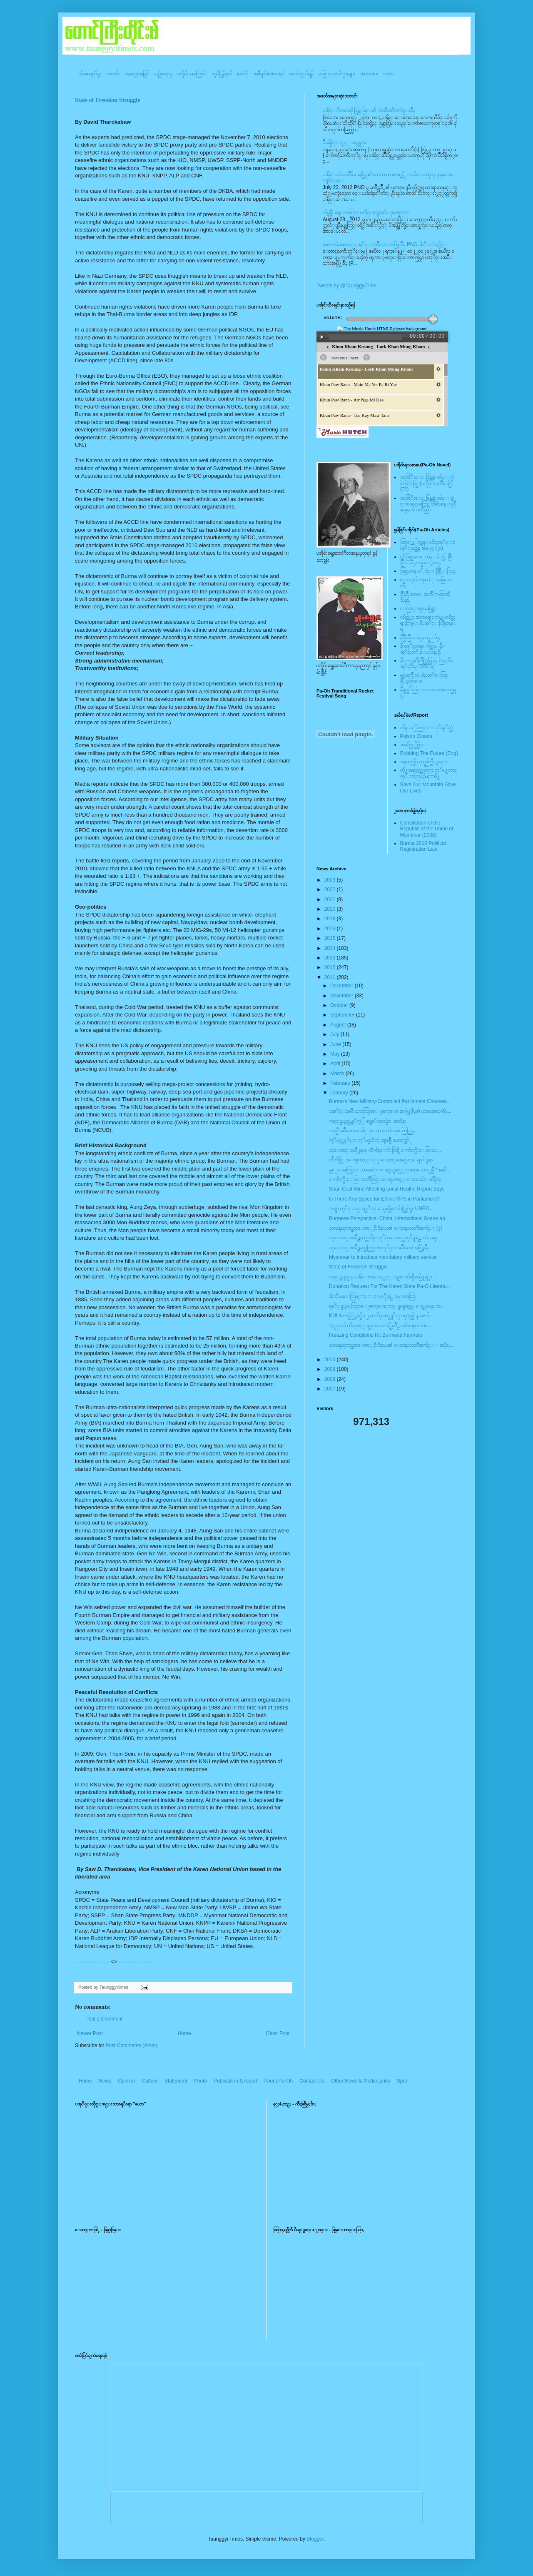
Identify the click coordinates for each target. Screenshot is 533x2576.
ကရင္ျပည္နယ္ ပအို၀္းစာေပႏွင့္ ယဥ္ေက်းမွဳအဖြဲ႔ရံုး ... (383, 1277)
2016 (330, 929)
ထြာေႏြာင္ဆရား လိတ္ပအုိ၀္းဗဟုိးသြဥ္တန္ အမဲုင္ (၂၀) (427, 545)
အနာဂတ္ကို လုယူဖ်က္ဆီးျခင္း (424, 762)
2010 (330, 1360)
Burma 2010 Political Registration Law (423, 846)
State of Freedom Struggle (107, 100)
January (339, 1093)
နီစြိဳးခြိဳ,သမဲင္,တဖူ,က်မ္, (420, 637)
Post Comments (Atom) (131, 2045)
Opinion (126, 2081)
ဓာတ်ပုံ (242, 74)
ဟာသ (389, 74)
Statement (175, 2081)
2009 (330, 1369)
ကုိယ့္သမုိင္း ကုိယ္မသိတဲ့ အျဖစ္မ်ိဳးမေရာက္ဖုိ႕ (371, 1140)
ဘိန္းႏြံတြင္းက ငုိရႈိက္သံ (426, 727)
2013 (330, 958)
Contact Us (311, 2081)
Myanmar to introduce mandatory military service (383, 1257)
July (335, 1034)
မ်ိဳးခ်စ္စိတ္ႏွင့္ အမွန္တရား (344, 142)
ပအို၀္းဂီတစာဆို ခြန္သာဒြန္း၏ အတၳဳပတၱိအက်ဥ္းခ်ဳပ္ (369, 110)
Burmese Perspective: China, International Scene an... (389, 1218)
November (342, 996)
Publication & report (235, 2081)
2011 (330, 977)
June (336, 1044)
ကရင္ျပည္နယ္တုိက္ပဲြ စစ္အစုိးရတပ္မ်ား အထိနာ (367, 1121)
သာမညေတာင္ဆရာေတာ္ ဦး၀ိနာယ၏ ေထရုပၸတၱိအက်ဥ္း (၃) (386, 1228)
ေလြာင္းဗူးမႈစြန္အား (418, 608)
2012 (330, 967)
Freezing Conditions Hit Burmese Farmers (375, 1335)
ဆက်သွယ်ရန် (301, 74)
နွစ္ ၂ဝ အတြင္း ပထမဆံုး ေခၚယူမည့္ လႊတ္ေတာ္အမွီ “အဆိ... (390, 1170)
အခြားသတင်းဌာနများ (336, 74)
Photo (200, 2081)
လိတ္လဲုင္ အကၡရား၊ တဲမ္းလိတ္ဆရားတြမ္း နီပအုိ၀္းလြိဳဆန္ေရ (428, 623)
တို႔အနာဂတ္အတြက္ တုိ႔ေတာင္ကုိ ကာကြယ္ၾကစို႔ (428, 773)
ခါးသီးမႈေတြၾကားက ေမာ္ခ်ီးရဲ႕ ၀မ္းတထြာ (372, 1296)
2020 (330, 909)
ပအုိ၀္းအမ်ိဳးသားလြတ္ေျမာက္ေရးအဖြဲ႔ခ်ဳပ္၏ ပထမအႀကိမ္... (390, 1111)
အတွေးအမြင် (137, 74)
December (342, 986)
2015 (330, 938)
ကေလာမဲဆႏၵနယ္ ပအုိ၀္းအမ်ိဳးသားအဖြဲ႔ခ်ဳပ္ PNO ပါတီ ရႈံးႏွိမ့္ (384, 244)
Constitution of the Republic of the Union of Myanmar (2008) (426, 829)
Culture (150, 2081)
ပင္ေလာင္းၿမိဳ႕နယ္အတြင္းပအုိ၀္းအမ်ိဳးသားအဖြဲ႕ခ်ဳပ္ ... (382, 1248)
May (335, 1054)
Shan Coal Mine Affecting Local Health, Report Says (386, 1189)
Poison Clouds (416, 736)
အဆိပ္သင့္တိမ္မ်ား (411, 744)
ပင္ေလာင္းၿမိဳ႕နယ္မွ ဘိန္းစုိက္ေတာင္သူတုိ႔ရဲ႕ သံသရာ (383, 1238)
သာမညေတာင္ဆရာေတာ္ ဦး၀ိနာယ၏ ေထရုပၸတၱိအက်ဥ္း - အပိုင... (391, 1345)
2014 (330, 948)
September (343, 1015)
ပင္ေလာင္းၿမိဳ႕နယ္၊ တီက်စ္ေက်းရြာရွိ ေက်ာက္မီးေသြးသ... (385, 1150)
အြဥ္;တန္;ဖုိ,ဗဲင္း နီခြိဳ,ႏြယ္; (428, 571)
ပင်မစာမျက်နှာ (89, 74)
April (335, 1063)
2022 (330, 889)
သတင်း (113, 74)
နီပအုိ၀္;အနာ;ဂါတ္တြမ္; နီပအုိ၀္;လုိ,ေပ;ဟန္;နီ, (422, 649)
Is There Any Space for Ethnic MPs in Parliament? (384, 1199)
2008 (330, 1379)
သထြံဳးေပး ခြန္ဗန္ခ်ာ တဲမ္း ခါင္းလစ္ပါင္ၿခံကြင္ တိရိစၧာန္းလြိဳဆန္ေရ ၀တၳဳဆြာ (428, 504)
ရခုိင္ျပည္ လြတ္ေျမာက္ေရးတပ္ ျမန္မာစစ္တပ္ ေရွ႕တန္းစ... (387, 1306)
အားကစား (369, 74)
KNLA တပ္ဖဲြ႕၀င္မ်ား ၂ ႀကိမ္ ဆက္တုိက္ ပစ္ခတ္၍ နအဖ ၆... (381, 1315)
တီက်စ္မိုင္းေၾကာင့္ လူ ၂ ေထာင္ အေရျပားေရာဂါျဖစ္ (381, 1160)
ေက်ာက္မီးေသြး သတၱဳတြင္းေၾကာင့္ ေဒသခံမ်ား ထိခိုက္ (385, 1179)
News (105, 2081)
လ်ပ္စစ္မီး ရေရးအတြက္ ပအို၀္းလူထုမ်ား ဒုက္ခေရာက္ (365, 212)
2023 (330, 880)
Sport (403, 2081)
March (338, 1073)
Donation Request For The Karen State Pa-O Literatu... (390, 1286)
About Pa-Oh (278, 2081)
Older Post (277, 2033)
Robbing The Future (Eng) (429, 753)
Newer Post (90, 2033)
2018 (330, 919)
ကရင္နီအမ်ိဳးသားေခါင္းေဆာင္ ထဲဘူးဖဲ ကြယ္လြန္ (372, 1131)
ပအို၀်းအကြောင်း (192, 74)
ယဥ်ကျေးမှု (163, 74)
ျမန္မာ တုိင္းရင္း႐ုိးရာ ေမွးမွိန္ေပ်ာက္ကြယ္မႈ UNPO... (381, 1208)
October (339, 1005)
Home (184, 2033)
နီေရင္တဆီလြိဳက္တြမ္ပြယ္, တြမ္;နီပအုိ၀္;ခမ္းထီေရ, (426, 663)
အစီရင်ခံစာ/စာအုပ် (268, 74)
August (338, 1025)
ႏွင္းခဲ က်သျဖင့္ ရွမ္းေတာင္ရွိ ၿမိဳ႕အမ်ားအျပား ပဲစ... (380, 1325)
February (340, 1083)
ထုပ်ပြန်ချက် (222, 74)
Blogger (315, 2539)
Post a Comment (103, 2019)
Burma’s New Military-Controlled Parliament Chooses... (390, 1101)
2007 (330, 1389)
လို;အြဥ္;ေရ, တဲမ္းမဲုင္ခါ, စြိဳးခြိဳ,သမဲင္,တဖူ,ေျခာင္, (426, 560)
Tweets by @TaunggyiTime (346, 286)
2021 (330, 899)
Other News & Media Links (360, 2081)
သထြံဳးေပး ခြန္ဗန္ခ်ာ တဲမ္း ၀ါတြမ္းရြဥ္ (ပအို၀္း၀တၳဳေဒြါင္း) (426, 483)
